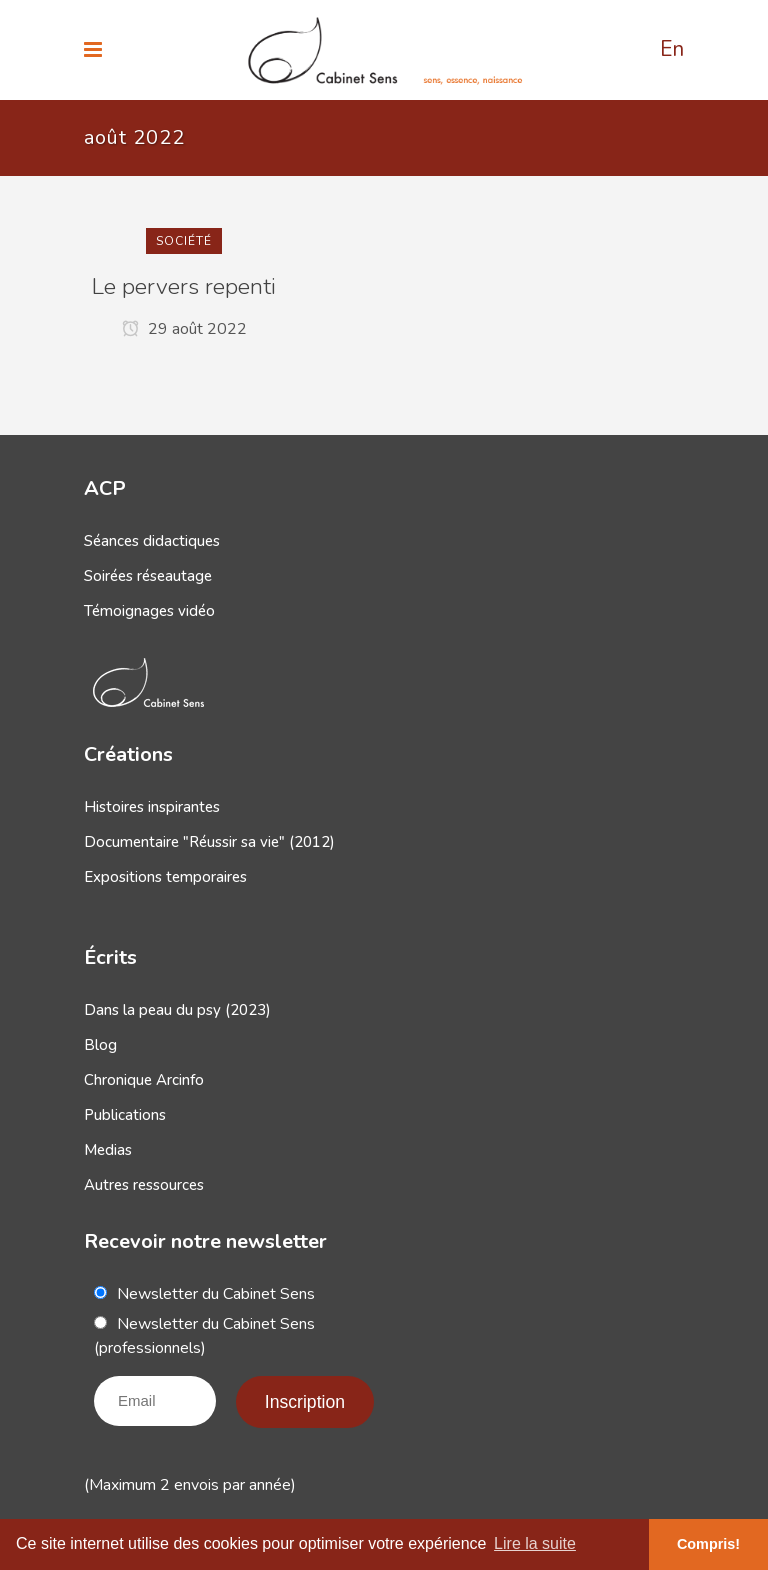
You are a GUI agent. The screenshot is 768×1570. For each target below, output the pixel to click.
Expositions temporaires (165, 877)
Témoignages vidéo (149, 611)
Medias (108, 1150)
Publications (125, 1115)
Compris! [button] (708, 1544)
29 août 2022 (184, 329)
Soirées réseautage (148, 576)
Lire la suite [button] (535, 1543)
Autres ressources (144, 1185)
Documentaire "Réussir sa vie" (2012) (209, 842)
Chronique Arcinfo (144, 1080)
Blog (100, 1045)
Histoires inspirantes (152, 807)
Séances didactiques (152, 541)
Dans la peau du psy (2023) (177, 1010)
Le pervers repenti (184, 286)
